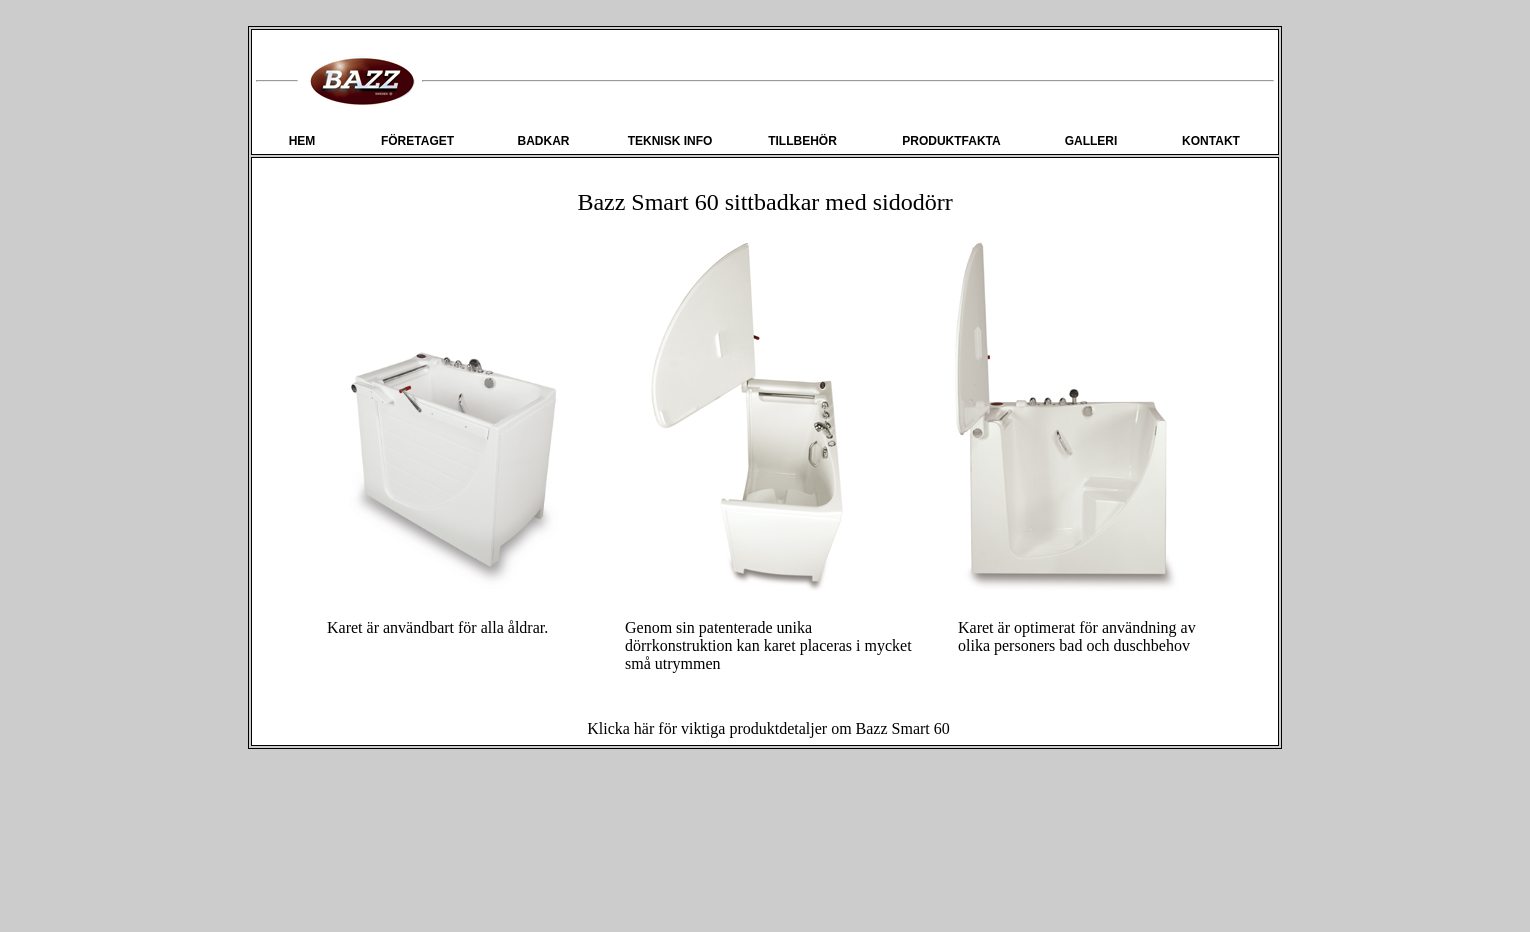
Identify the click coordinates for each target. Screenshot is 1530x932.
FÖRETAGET (417, 141)
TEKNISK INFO (670, 141)
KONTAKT (1211, 141)
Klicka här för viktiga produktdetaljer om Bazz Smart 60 (768, 728)
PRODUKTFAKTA (951, 141)
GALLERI (1091, 141)
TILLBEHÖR (802, 141)
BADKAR (544, 141)
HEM (302, 141)
